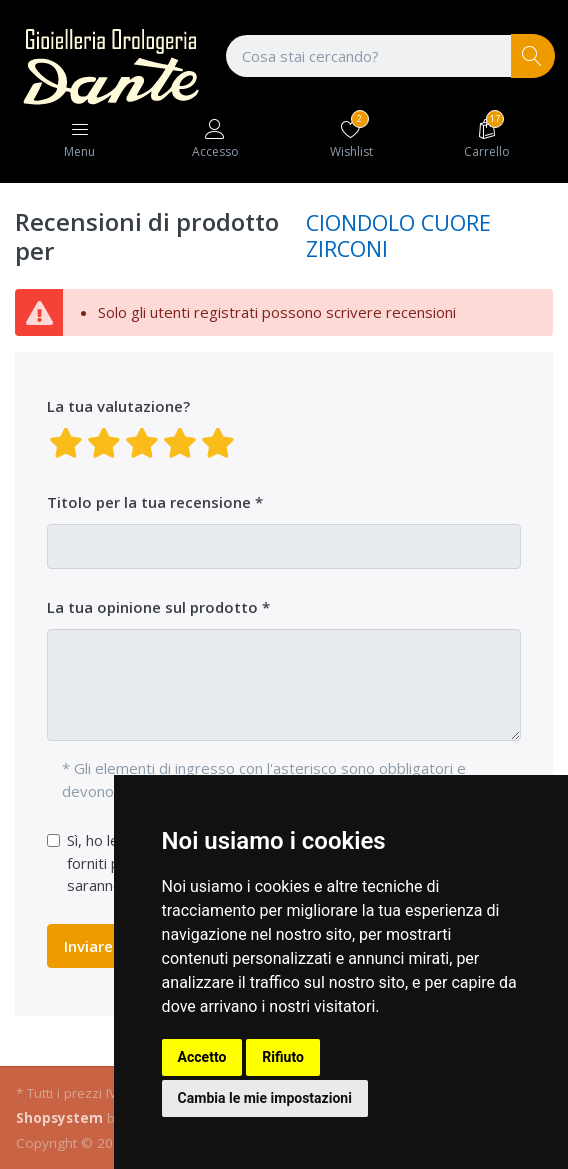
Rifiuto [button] (283, 1057)
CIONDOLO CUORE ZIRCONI (398, 235)
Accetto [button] (202, 1057)
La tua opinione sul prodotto (152, 607)
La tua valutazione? (118, 406)
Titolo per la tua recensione (149, 502)
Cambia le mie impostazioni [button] (265, 1098)
